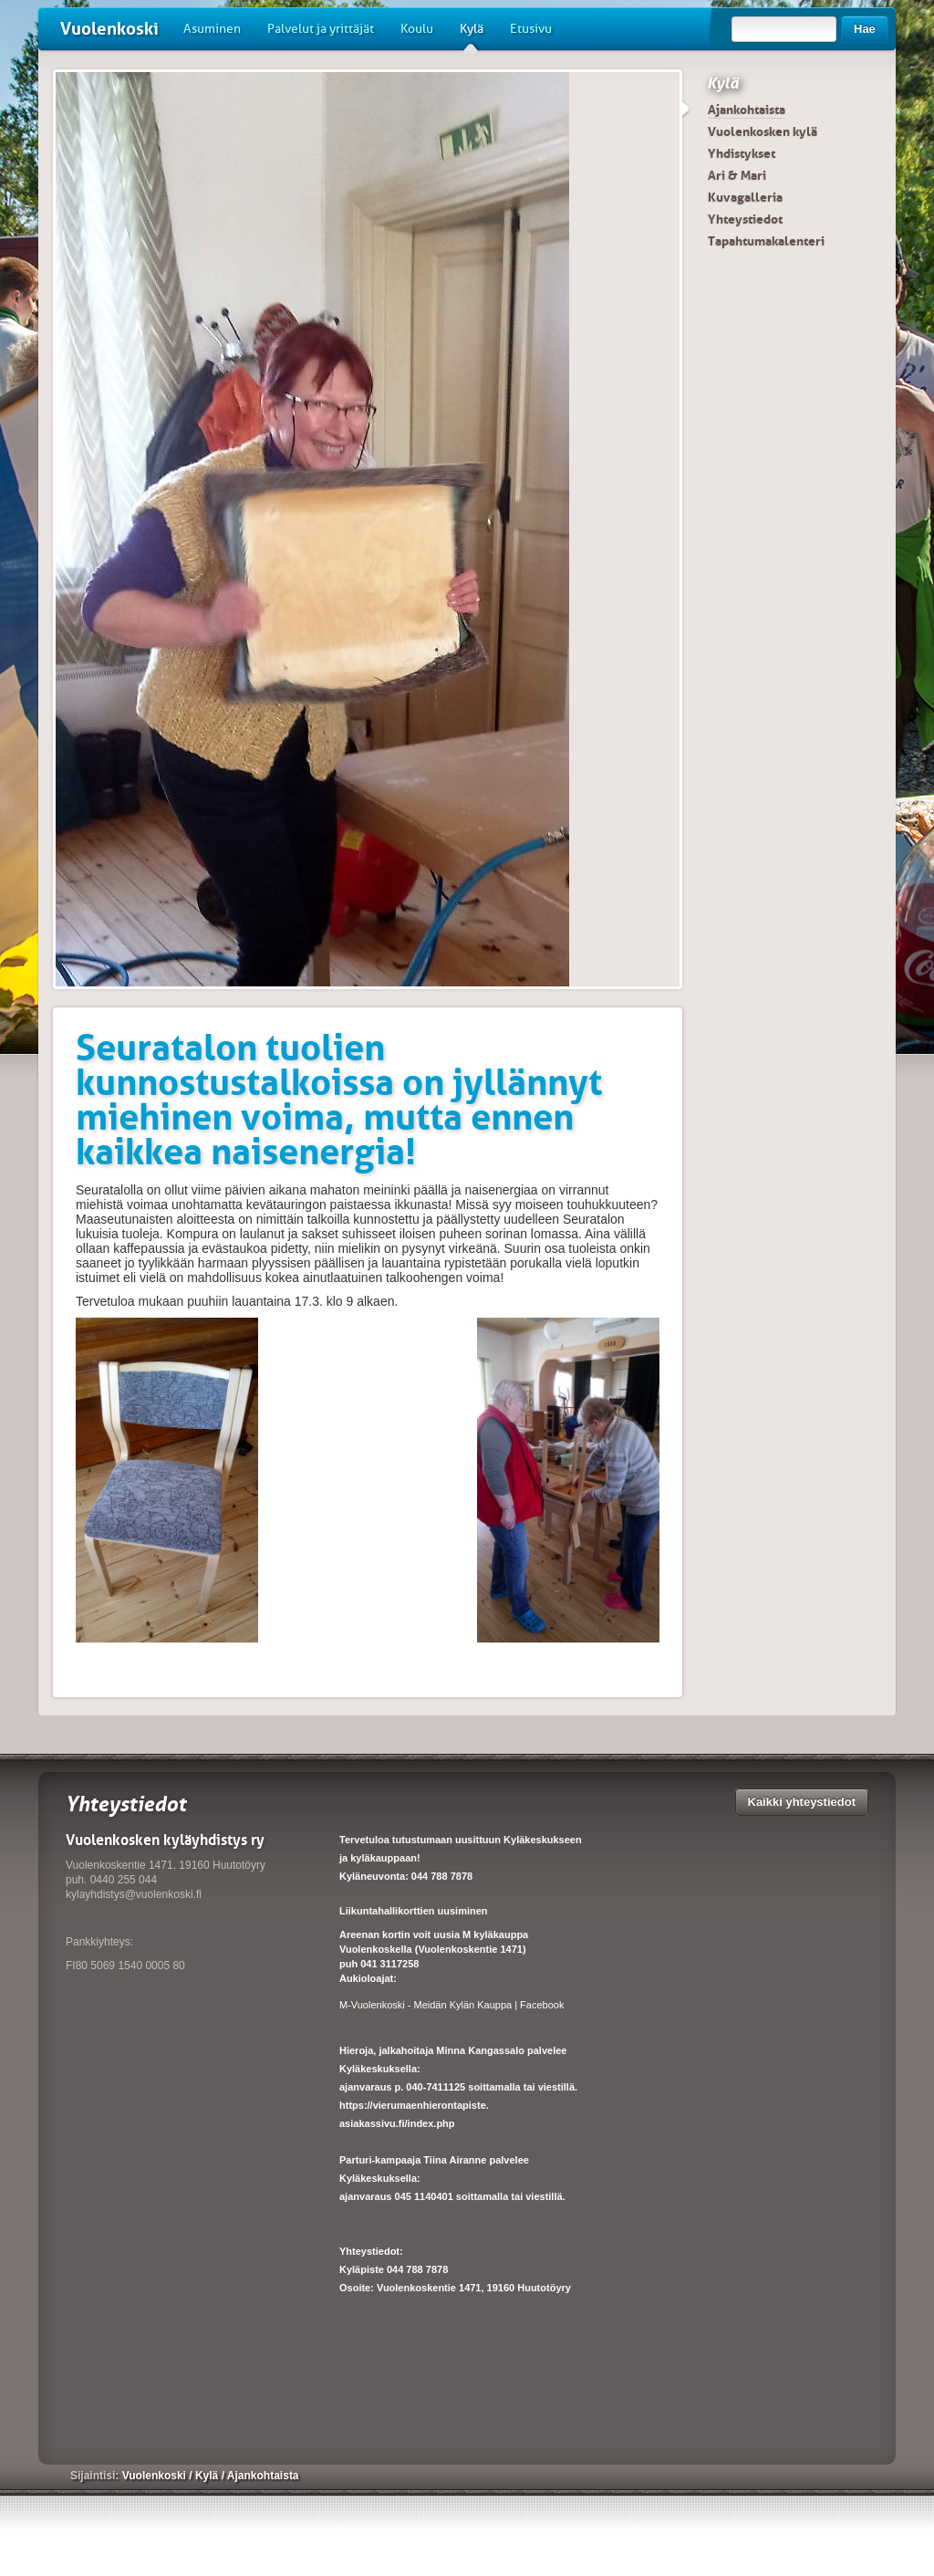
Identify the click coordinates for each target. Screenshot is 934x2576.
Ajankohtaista (746, 109)
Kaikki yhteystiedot (802, 1802)
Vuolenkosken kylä (762, 131)
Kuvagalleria (745, 197)
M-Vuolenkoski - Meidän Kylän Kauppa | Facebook (451, 2004)
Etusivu (531, 29)
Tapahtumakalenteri (766, 241)
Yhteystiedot (745, 219)
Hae (865, 29)
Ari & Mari (737, 175)
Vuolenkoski (109, 28)
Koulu (416, 29)
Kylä (471, 35)
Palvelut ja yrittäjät (320, 29)
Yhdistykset (741, 153)
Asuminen (212, 29)
